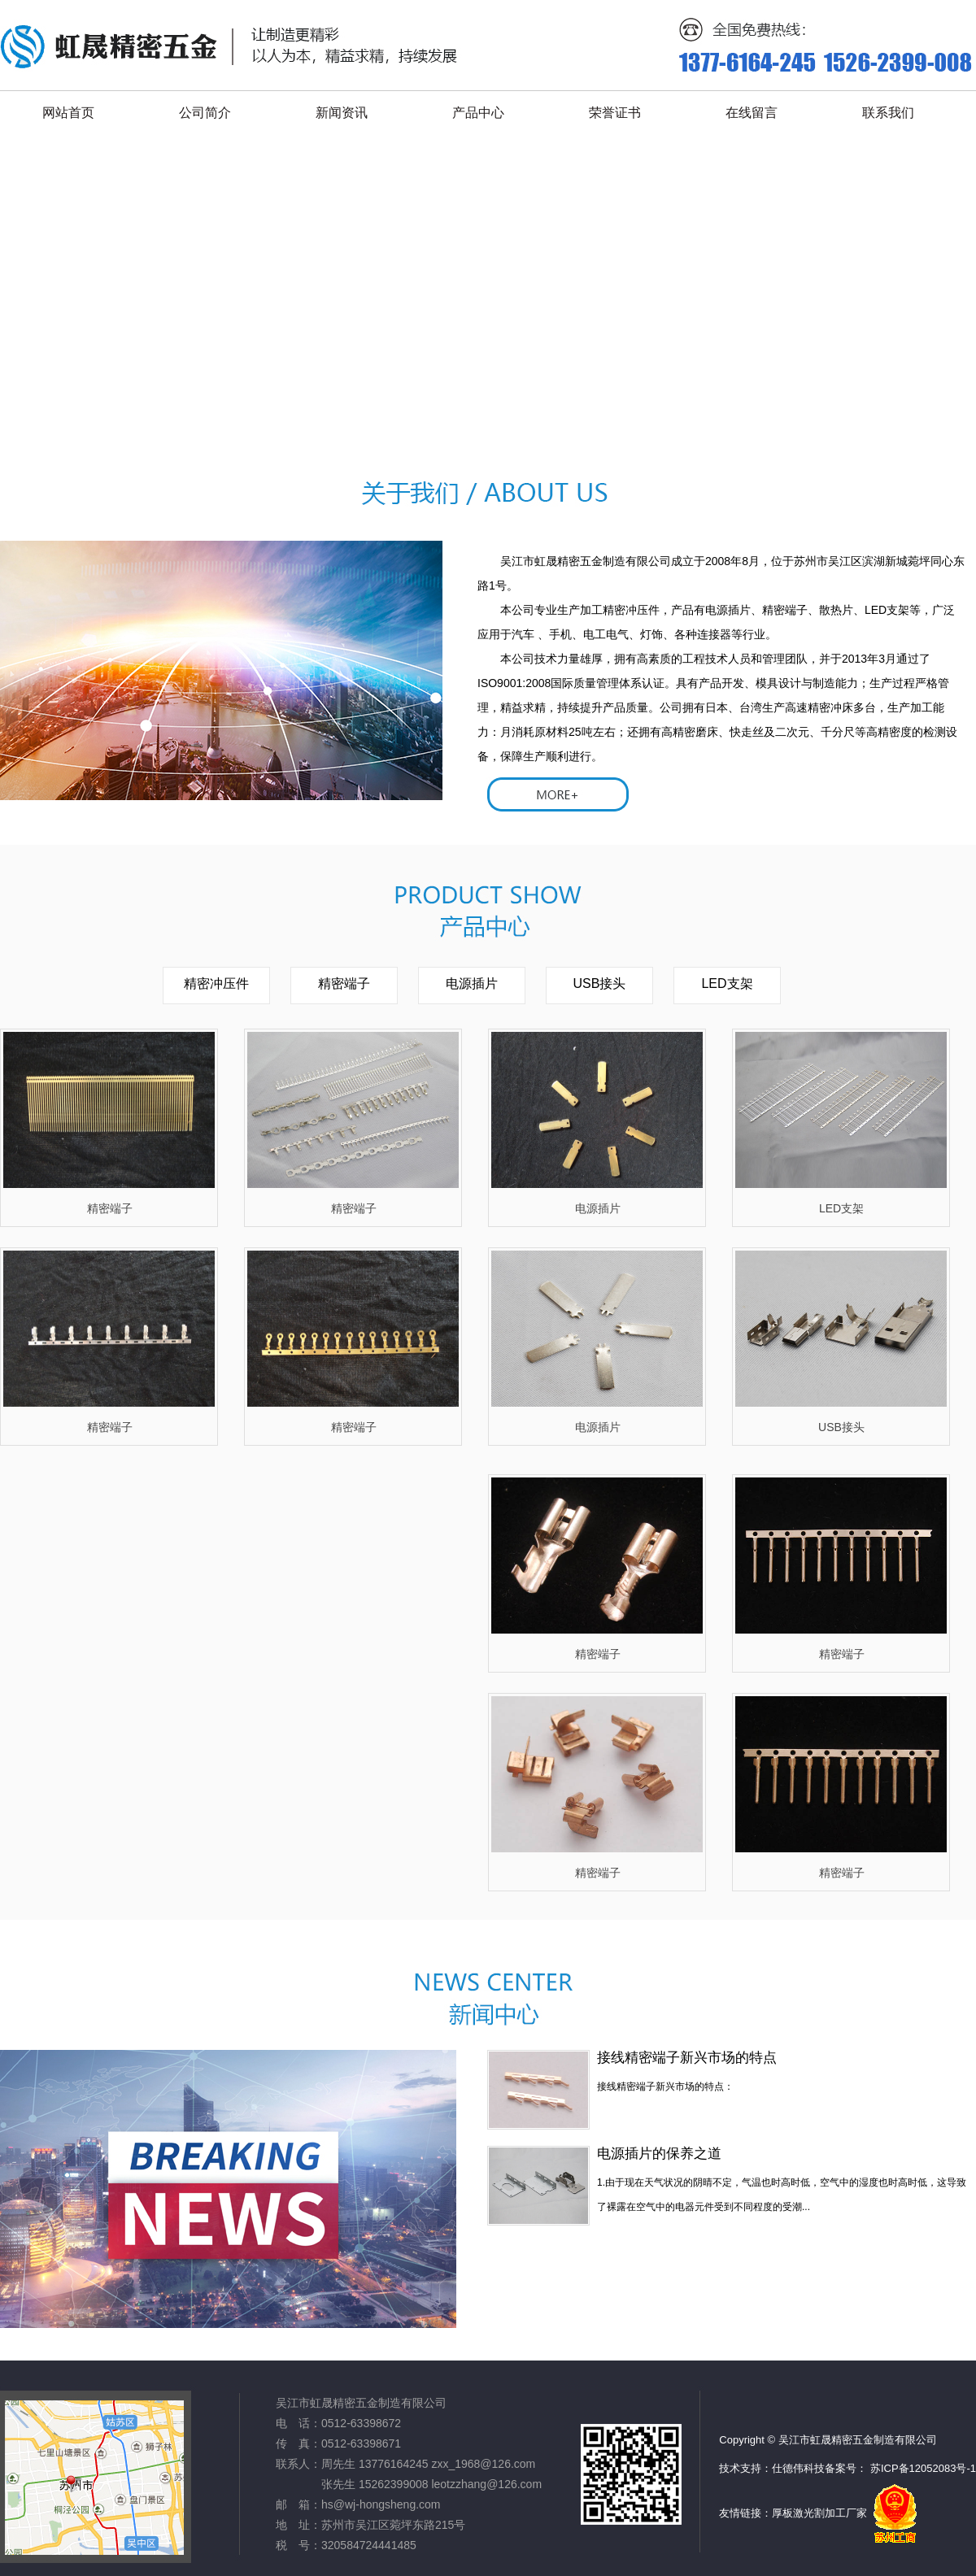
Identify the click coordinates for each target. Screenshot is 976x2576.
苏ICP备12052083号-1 (923, 2468)
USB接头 (599, 983)
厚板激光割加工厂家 (819, 2513)
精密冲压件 (216, 983)
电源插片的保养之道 (659, 2153)
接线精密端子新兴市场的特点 (687, 2057)
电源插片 (472, 983)
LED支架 (726, 983)
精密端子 (344, 983)
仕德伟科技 (798, 2468)
